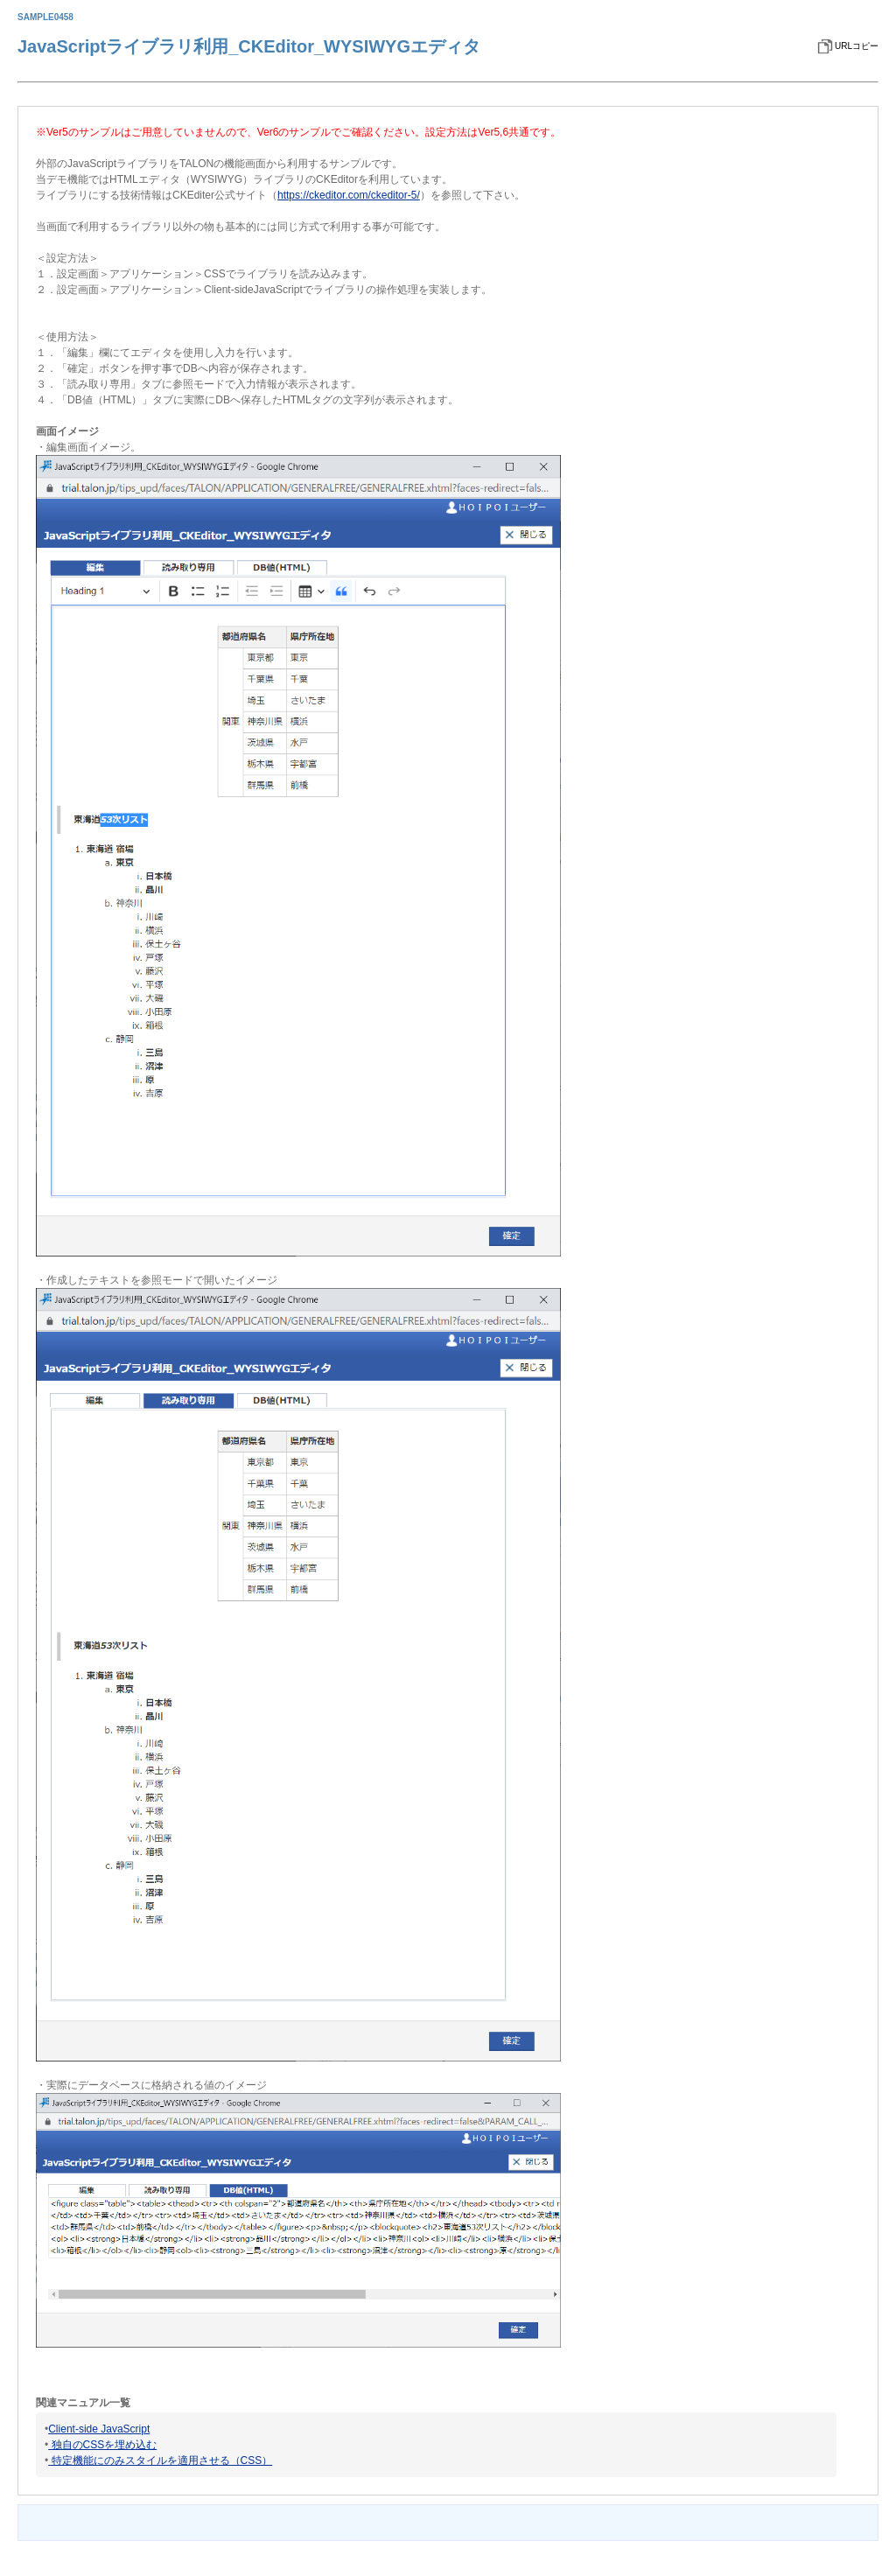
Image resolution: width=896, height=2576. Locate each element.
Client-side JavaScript (99, 2429)
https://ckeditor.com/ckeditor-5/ (348, 195)
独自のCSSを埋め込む (102, 2445)
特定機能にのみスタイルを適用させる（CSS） (160, 2460)
